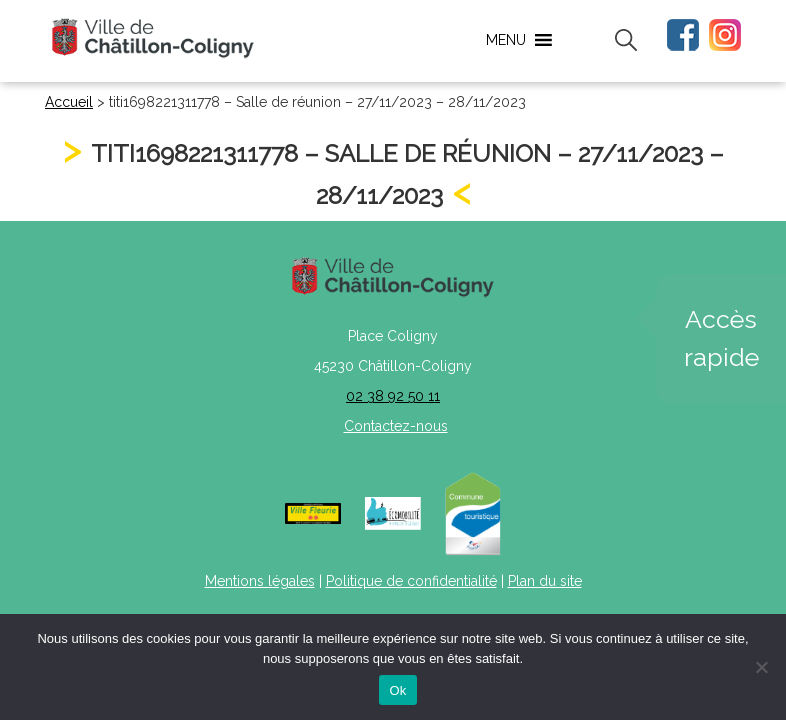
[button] (506, 40)
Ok (397, 690)
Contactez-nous (396, 426)
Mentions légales (260, 581)
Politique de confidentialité (411, 581)
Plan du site (545, 581)
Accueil (69, 102)
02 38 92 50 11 (393, 396)
